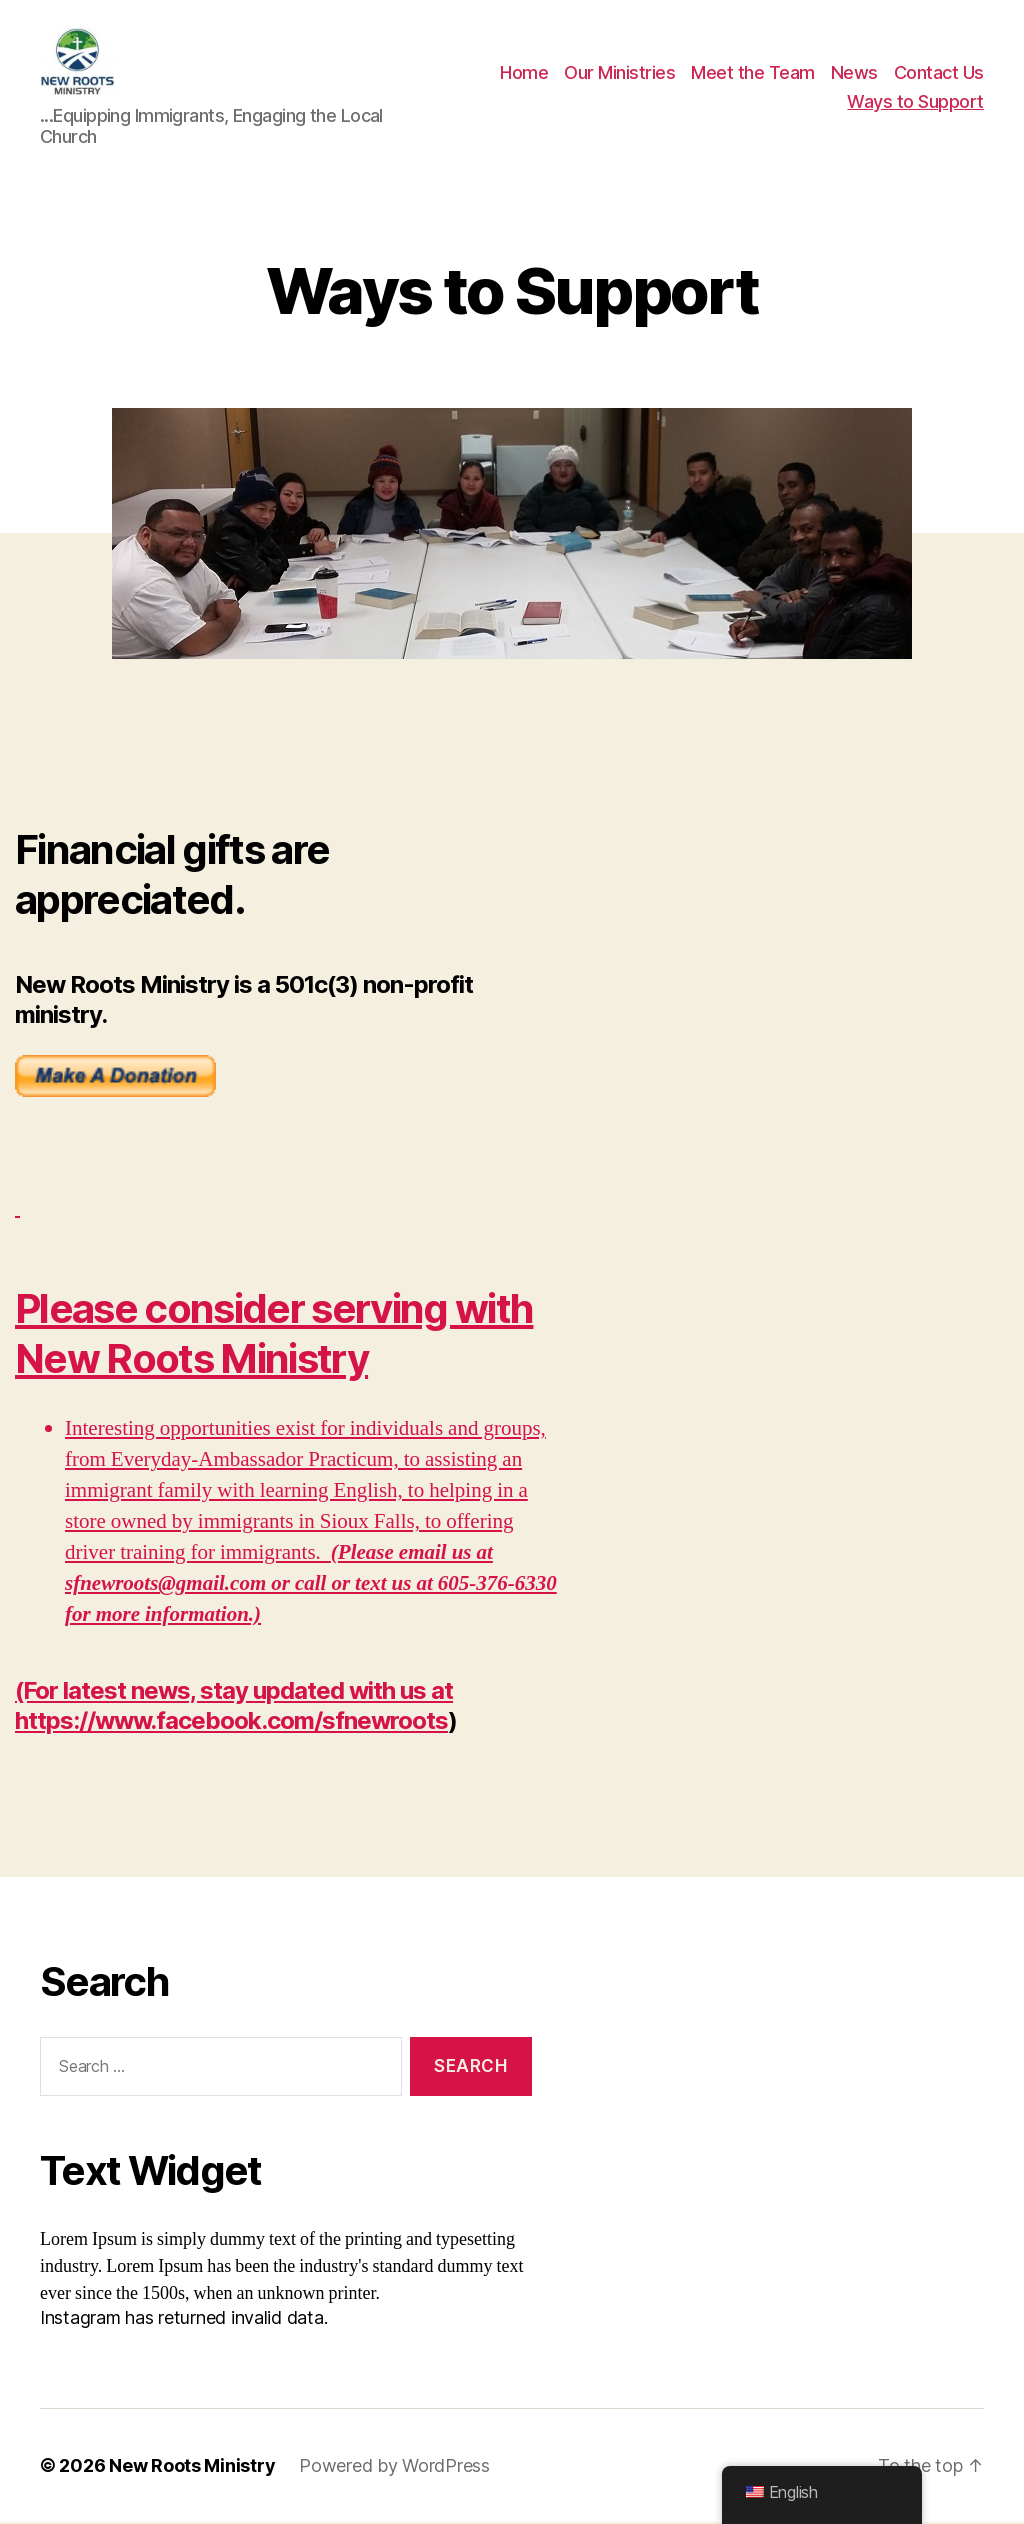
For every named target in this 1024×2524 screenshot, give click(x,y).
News (854, 73)
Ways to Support (915, 103)
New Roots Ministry (192, 2467)
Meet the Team (753, 73)
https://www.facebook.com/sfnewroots (231, 1722)
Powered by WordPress (394, 2467)
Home (524, 73)
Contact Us (939, 73)
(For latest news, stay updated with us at (234, 1692)
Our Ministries (619, 73)
